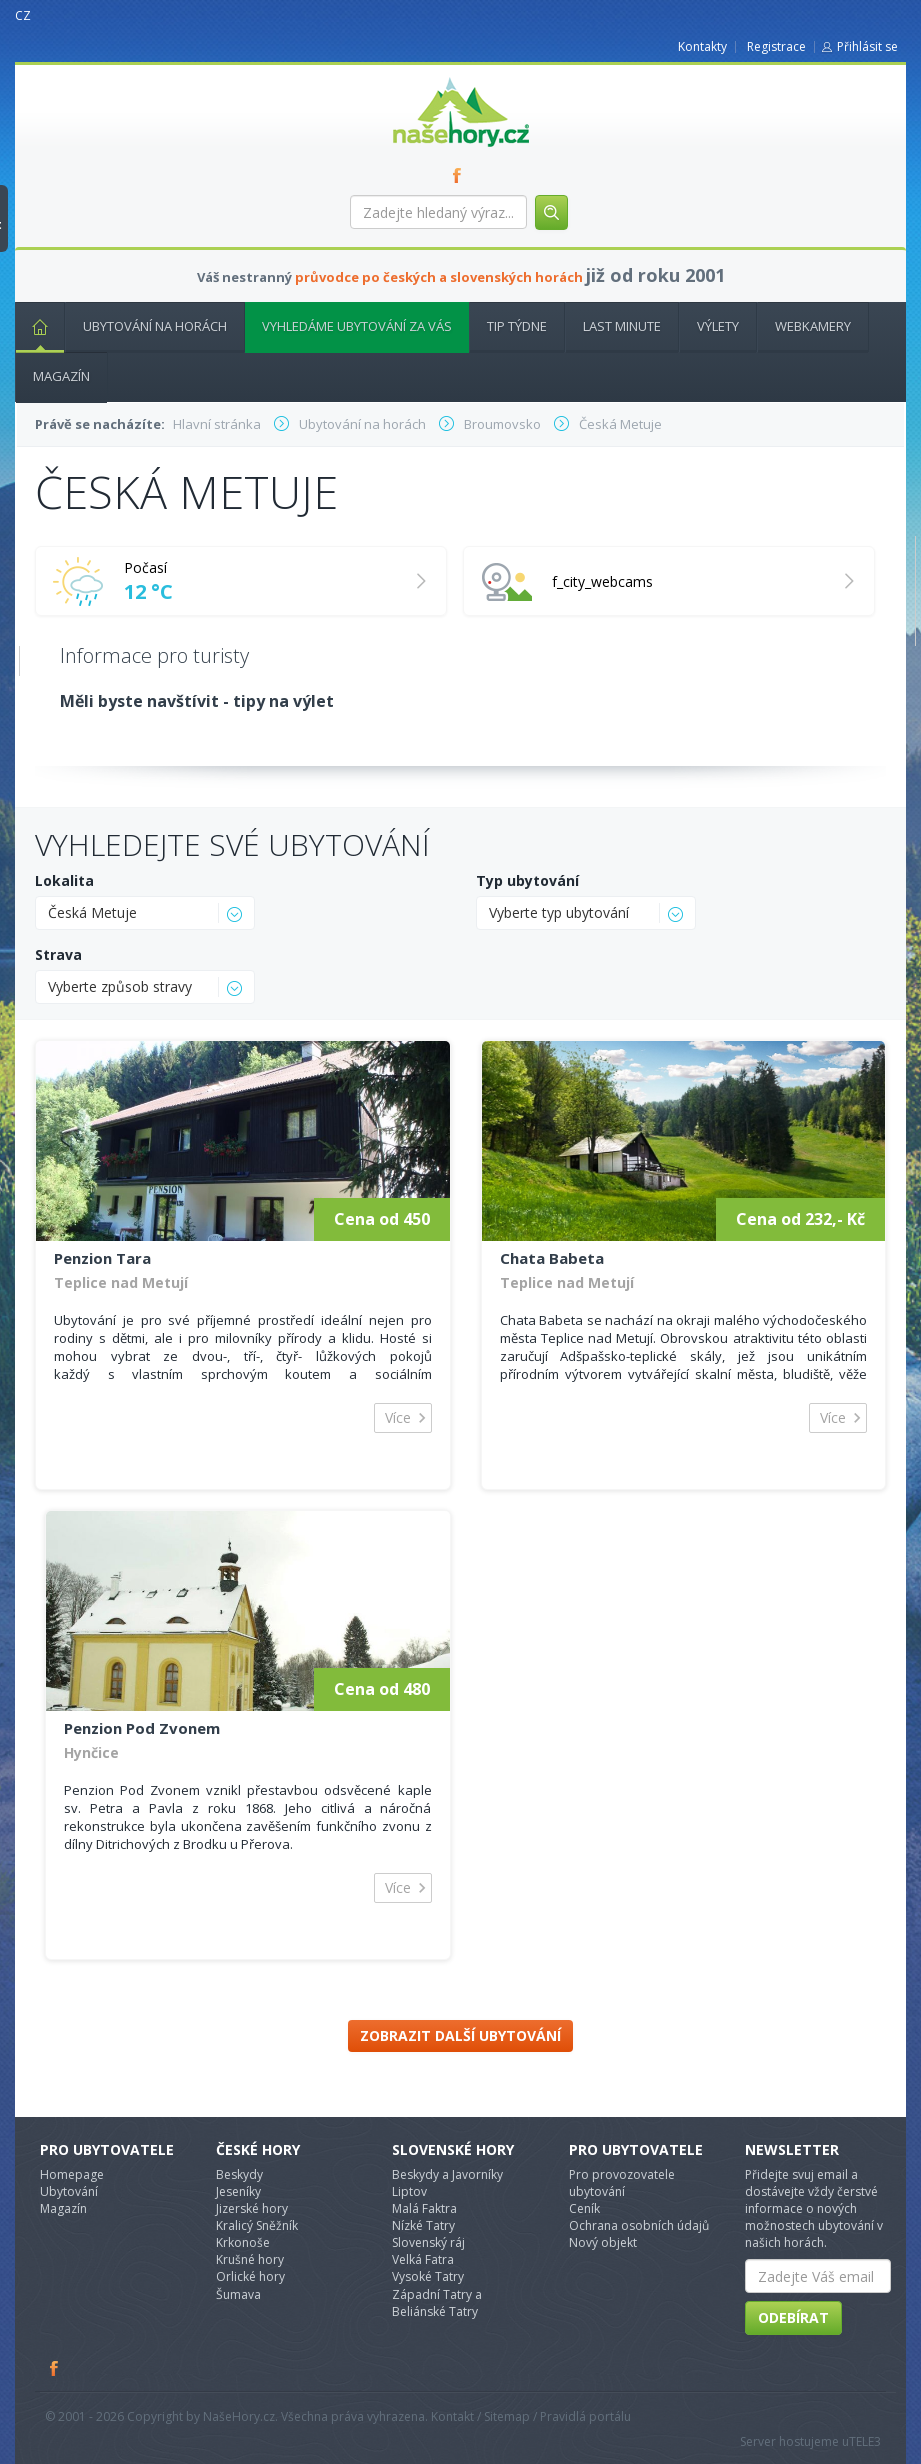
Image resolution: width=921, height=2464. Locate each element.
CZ (23, 15)
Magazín (61, 376)
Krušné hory (250, 2259)
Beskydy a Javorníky (447, 2174)
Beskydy (239, 2174)
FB (461, 175)
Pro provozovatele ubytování (622, 2183)
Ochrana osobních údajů (639, 2225)
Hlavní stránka (32, 326)
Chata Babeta (552, 1258)
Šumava (238, 2294)
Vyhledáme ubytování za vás (357, 326)
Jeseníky (238, 2191)
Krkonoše (243, 2242)
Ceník (584, 2208)
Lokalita (64, 880)
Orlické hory (250, 2276)
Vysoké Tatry (428, 2276)
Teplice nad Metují (121, 1282)
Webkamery (813, 326)
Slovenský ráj (428, 2242)
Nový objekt (603, 2242)
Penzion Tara (102, 1258)
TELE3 (865, 2441)
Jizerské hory (252, 2208)
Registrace (776, 46)
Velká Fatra (423, 2259)
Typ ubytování (527, 880)
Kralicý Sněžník (257, 2225)
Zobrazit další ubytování (460, 2035)
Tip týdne (517, 326)
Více (398, 1417)
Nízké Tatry (423, 2225)
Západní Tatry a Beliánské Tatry (437, 2303)
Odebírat (793, 2317)
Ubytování (69, 2191)
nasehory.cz (425, 77)
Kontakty (702, 46)
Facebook (55, 2368)
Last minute (622, 326)
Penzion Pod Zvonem (142, 1728)
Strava (58, 954)
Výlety (718, 326)
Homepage (72, 2174)
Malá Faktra (424, 2208)
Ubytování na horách (155, 326)
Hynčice (91, 1752)
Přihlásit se (867, 46)
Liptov (409, 2191)
